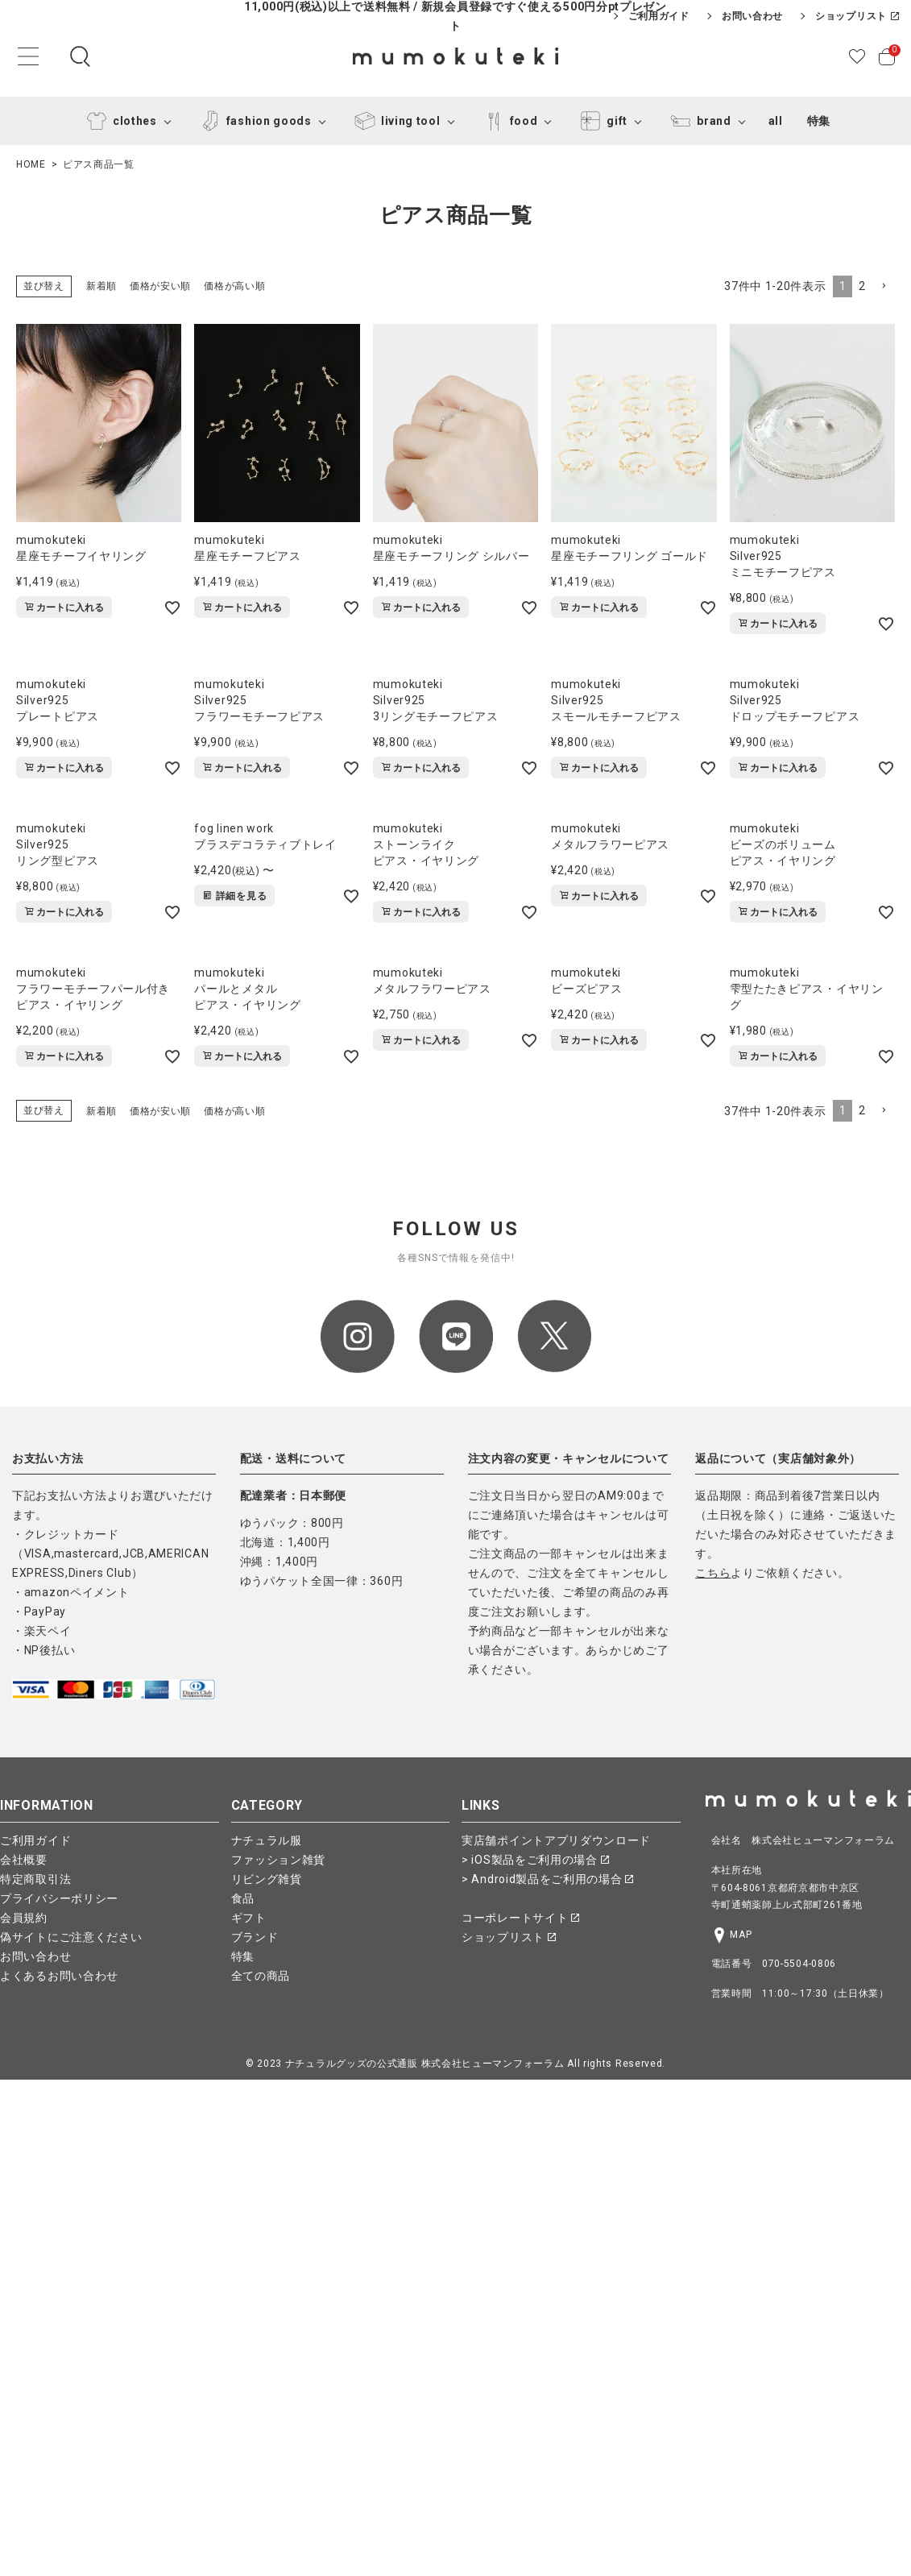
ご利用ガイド (658, 16)
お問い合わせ (752, 16)
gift (600, 121)
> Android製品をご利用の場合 (547, 1879)
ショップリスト (857, 16)
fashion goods (253, 121)
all (775, 120)
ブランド (255, 1937)
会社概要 (24, 1859)
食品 (243, 1898)
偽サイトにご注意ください (71, 1937)
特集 (818, 120)
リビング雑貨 (266, 1879)
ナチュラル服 (266, 1840)
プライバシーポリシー (59, 1898)
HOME (31, 164)
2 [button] (862, 286)
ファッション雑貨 (278, 1859)
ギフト (249, 1917)
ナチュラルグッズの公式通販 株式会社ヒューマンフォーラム (425, 2063)
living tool (395, 121)
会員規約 (24, 1917)
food (508, 121)
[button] (883, 286)
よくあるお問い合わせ (59, 1975)
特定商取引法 (35, 1879)
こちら (713, 1572)
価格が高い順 (234, 286)
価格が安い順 (160, 286)
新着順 (101, 286)
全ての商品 (261, 1975)
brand (698, 121)
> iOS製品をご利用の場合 (535, 1859)
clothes (119, 121)
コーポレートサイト (520, 1917)
